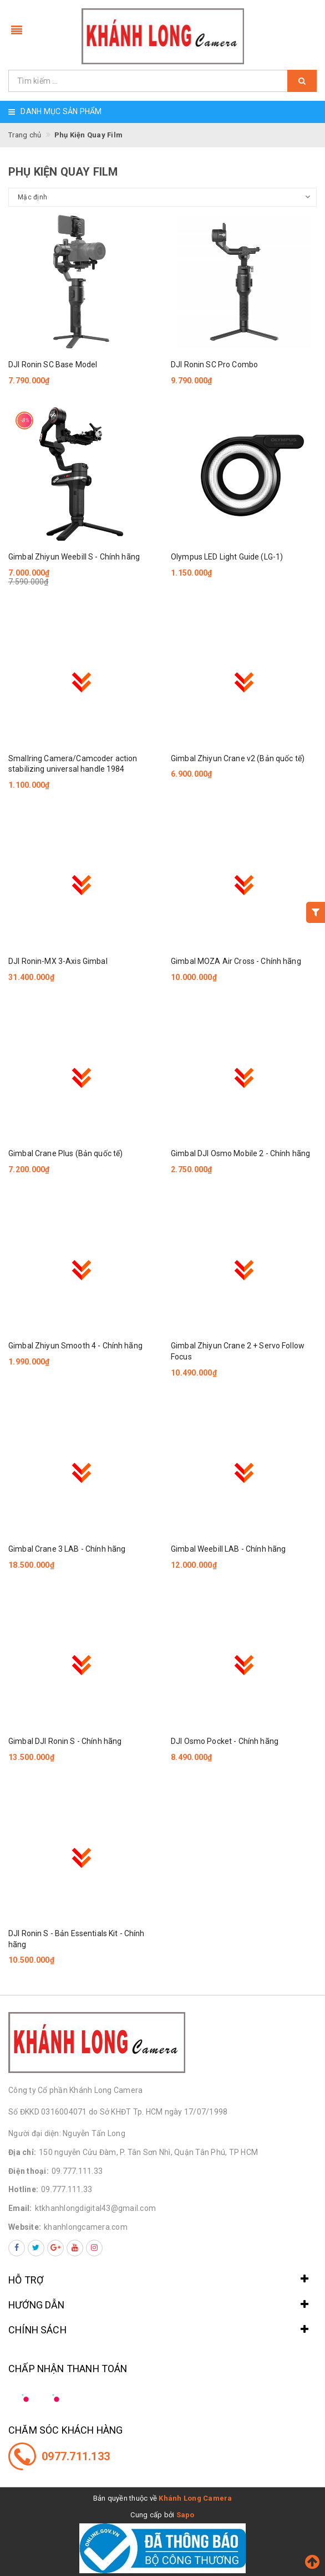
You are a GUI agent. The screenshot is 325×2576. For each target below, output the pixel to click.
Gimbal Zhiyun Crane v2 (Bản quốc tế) (237, 758)
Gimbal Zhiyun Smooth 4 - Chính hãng (75, 1345)
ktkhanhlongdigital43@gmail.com (95, 2208)
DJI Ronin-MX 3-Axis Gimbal (58, 961)
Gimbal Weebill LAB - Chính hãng (228, 1548)
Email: (20, 2208)
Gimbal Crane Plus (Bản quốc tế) (65, 1153)
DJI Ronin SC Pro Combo (214, 364)
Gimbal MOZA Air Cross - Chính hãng (236, 961)
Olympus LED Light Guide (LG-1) (227, 556)
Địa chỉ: (22, 2152)
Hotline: (23, 2189)
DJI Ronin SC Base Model (52, 364)
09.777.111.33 (77, 2171)
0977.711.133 (76, 2456)
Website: (24, 2227)
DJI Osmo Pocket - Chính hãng (224, 1741)
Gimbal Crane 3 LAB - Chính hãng (66, 1548)
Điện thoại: (28, 2171)
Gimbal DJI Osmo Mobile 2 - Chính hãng (240, 1153)
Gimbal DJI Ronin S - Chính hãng (64, 1741)
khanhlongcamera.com (86, 2227)
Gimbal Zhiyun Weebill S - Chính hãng (74, 556)
